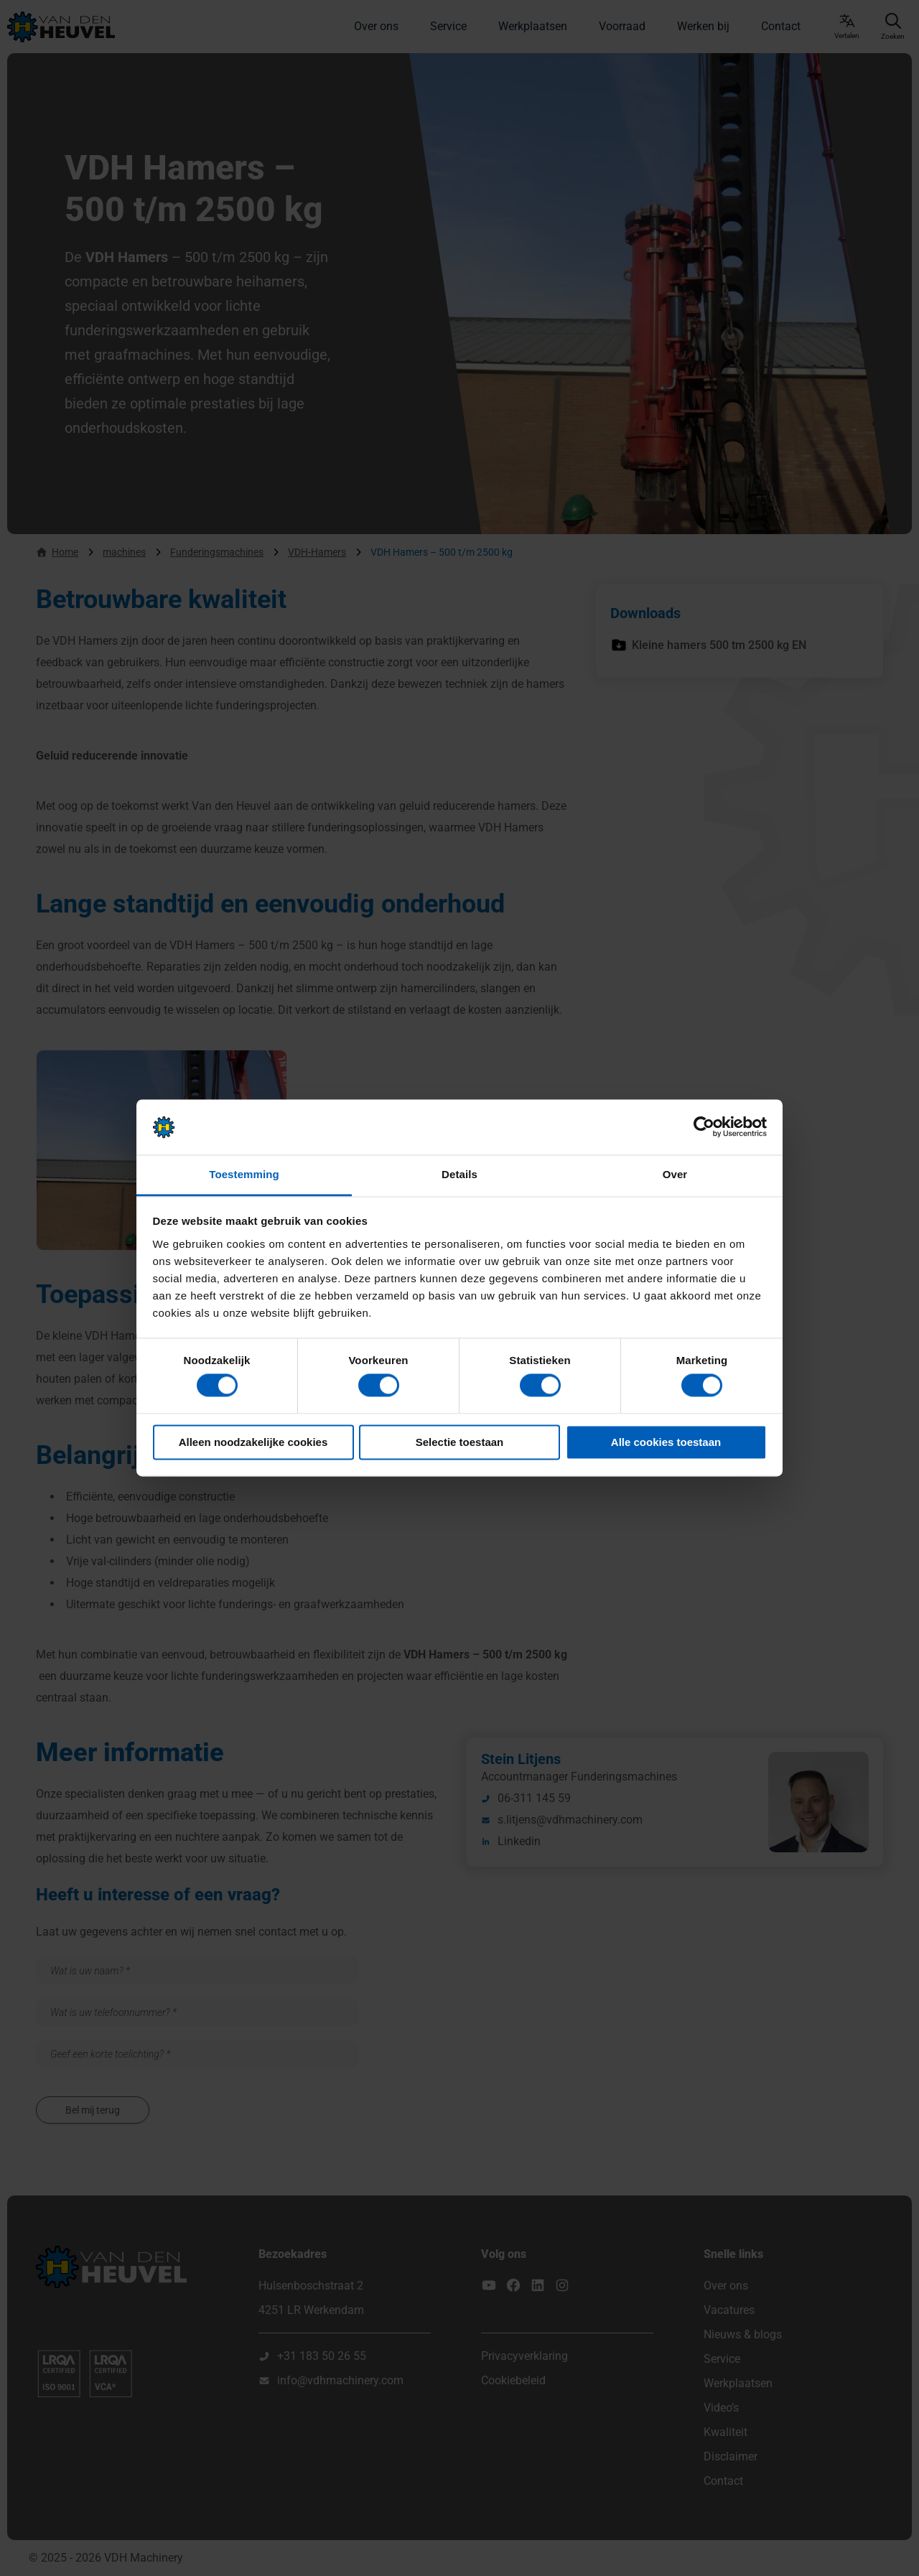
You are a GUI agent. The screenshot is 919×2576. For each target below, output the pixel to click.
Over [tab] (675, 1174)
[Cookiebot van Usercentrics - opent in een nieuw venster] (704, 1127)
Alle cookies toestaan (666, 1442)
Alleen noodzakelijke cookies (253, 1442)
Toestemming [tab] (244, 1174)
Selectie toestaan (460, 1442)
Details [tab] (459, 1174)
